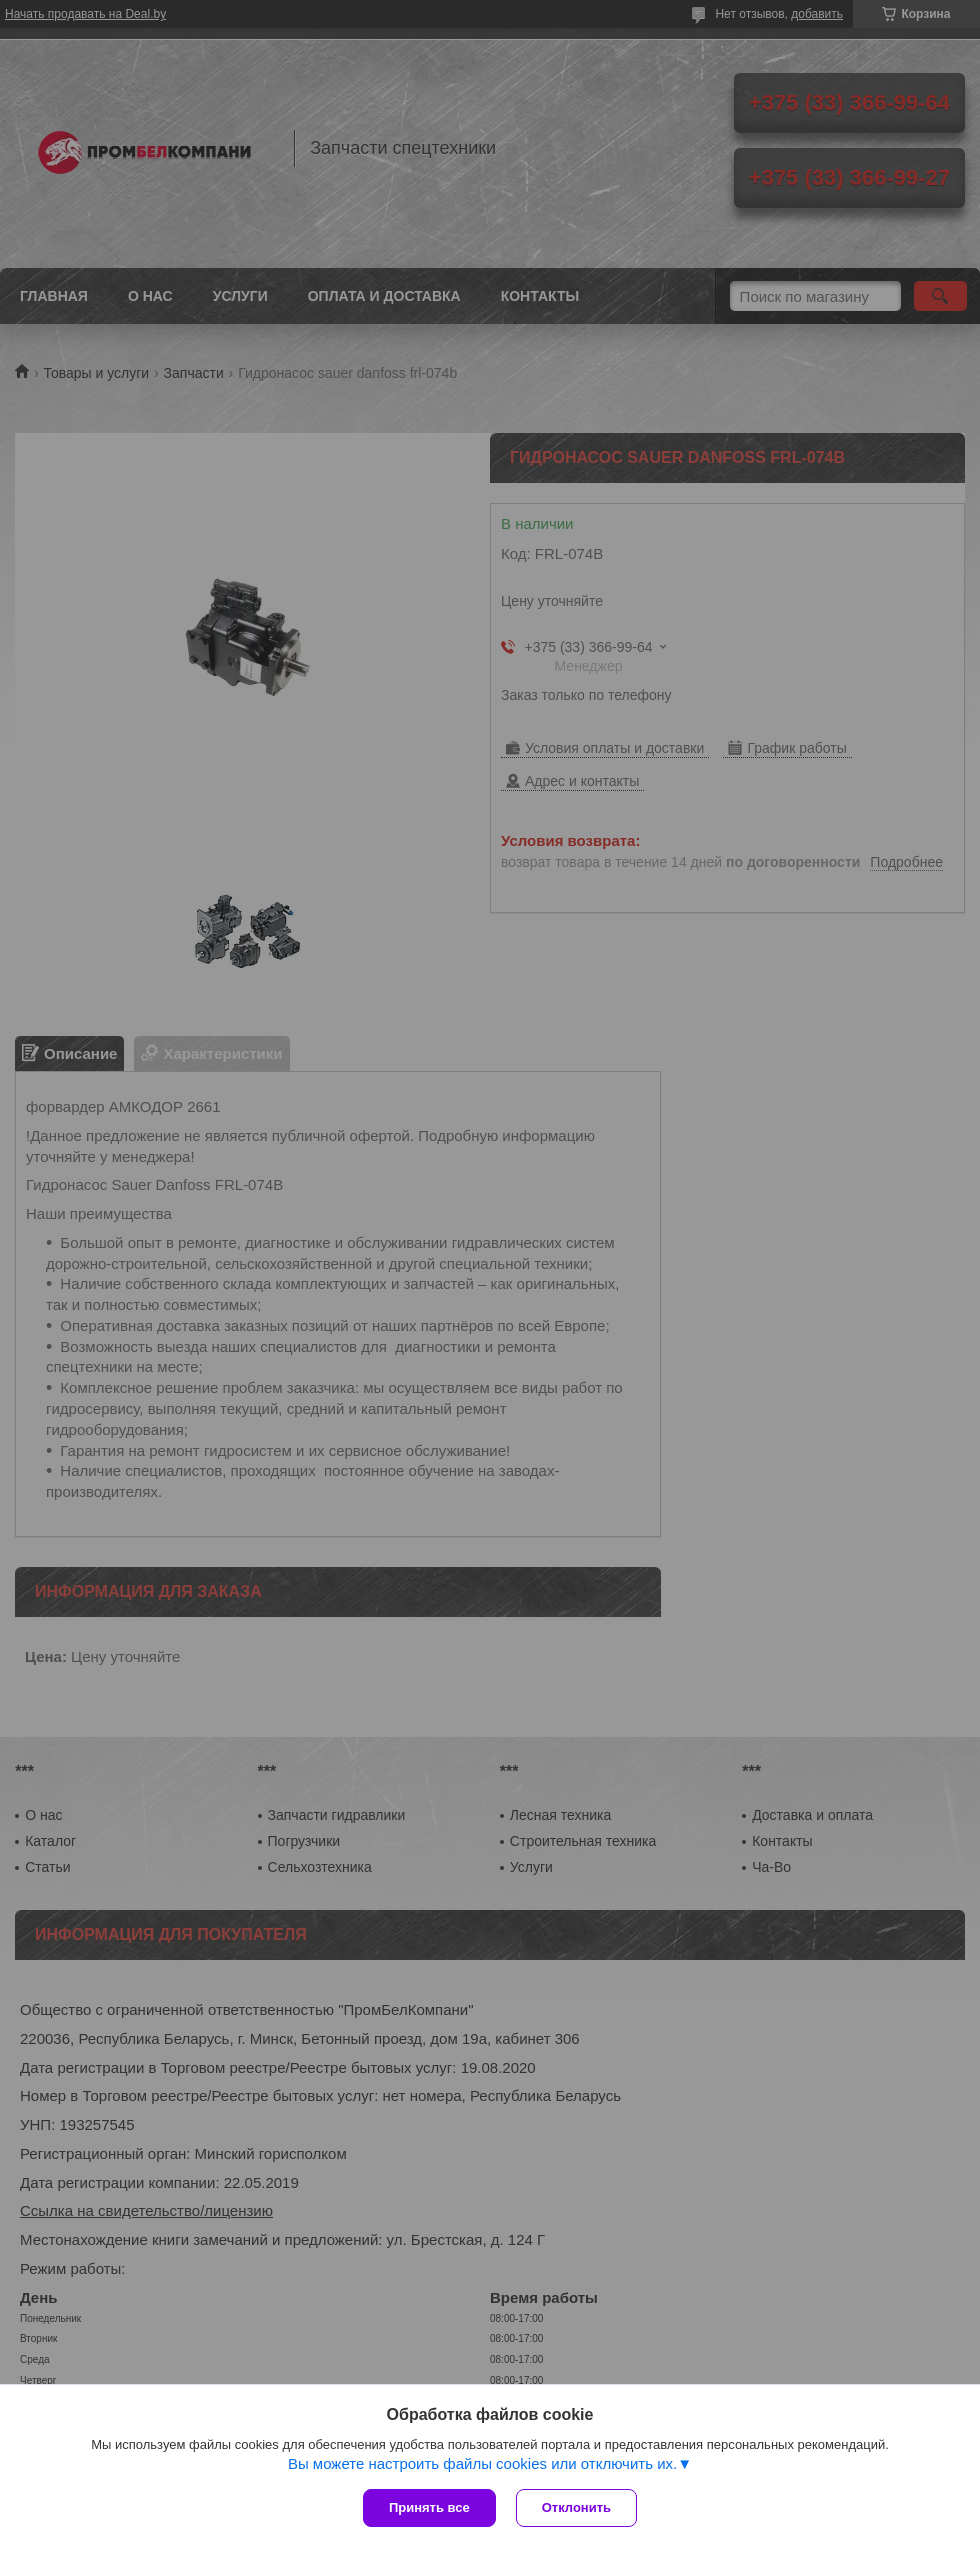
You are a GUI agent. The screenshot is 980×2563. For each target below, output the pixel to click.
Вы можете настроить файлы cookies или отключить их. (482, 2463)
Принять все (429, 2507)
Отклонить (576, 2507)
